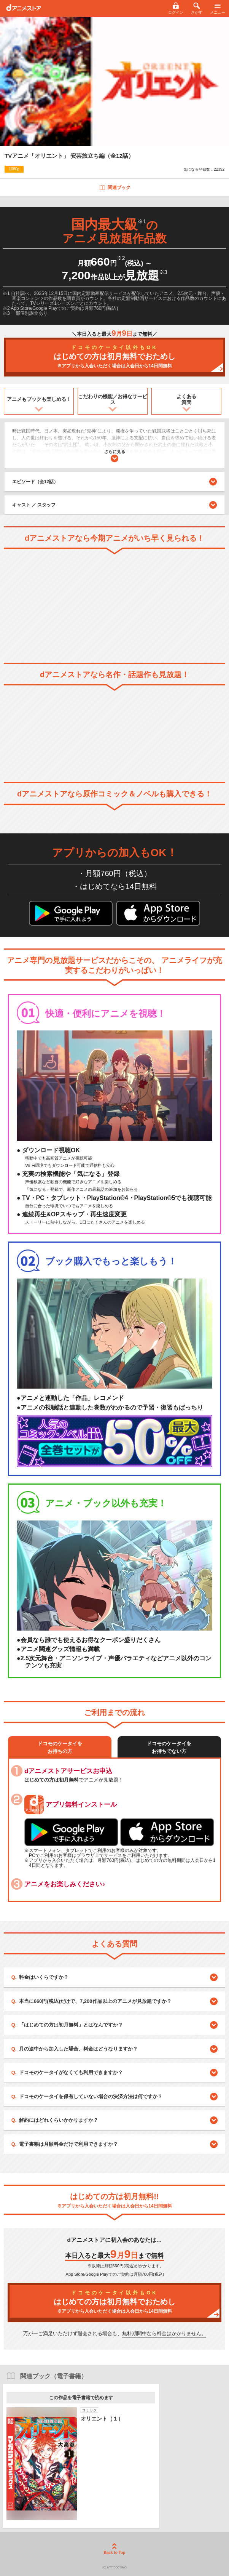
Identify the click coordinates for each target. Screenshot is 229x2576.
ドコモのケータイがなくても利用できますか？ (71, 2072)
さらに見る (114, 456)
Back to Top (114, 2549)
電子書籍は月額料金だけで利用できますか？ (68, 2144)
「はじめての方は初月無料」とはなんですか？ (71, 2025)
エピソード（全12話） (114, 481)
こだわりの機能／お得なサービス (112, 399)
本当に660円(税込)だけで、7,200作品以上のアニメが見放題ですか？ (95, 2001)
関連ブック (114, 187)
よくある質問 (186, 399)
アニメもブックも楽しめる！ (39, 399)
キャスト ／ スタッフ (34, 505)
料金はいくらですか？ (43, 1977)
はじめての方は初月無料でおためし (114, 356)
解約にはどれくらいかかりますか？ (58, 2120)
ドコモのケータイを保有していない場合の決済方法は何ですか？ (90, 2096)
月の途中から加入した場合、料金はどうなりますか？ (78, 2049)
